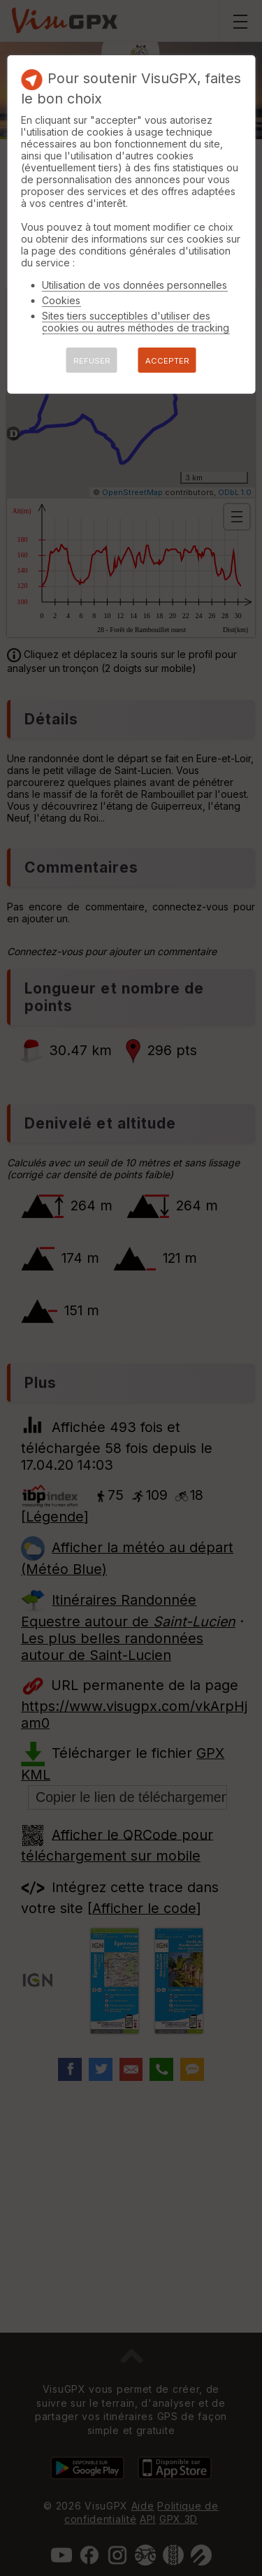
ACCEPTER (167, 361)
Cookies (61, 300)
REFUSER (91, 361)
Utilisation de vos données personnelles (134, 285)
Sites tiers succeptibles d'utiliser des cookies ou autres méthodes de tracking (135, 322)
